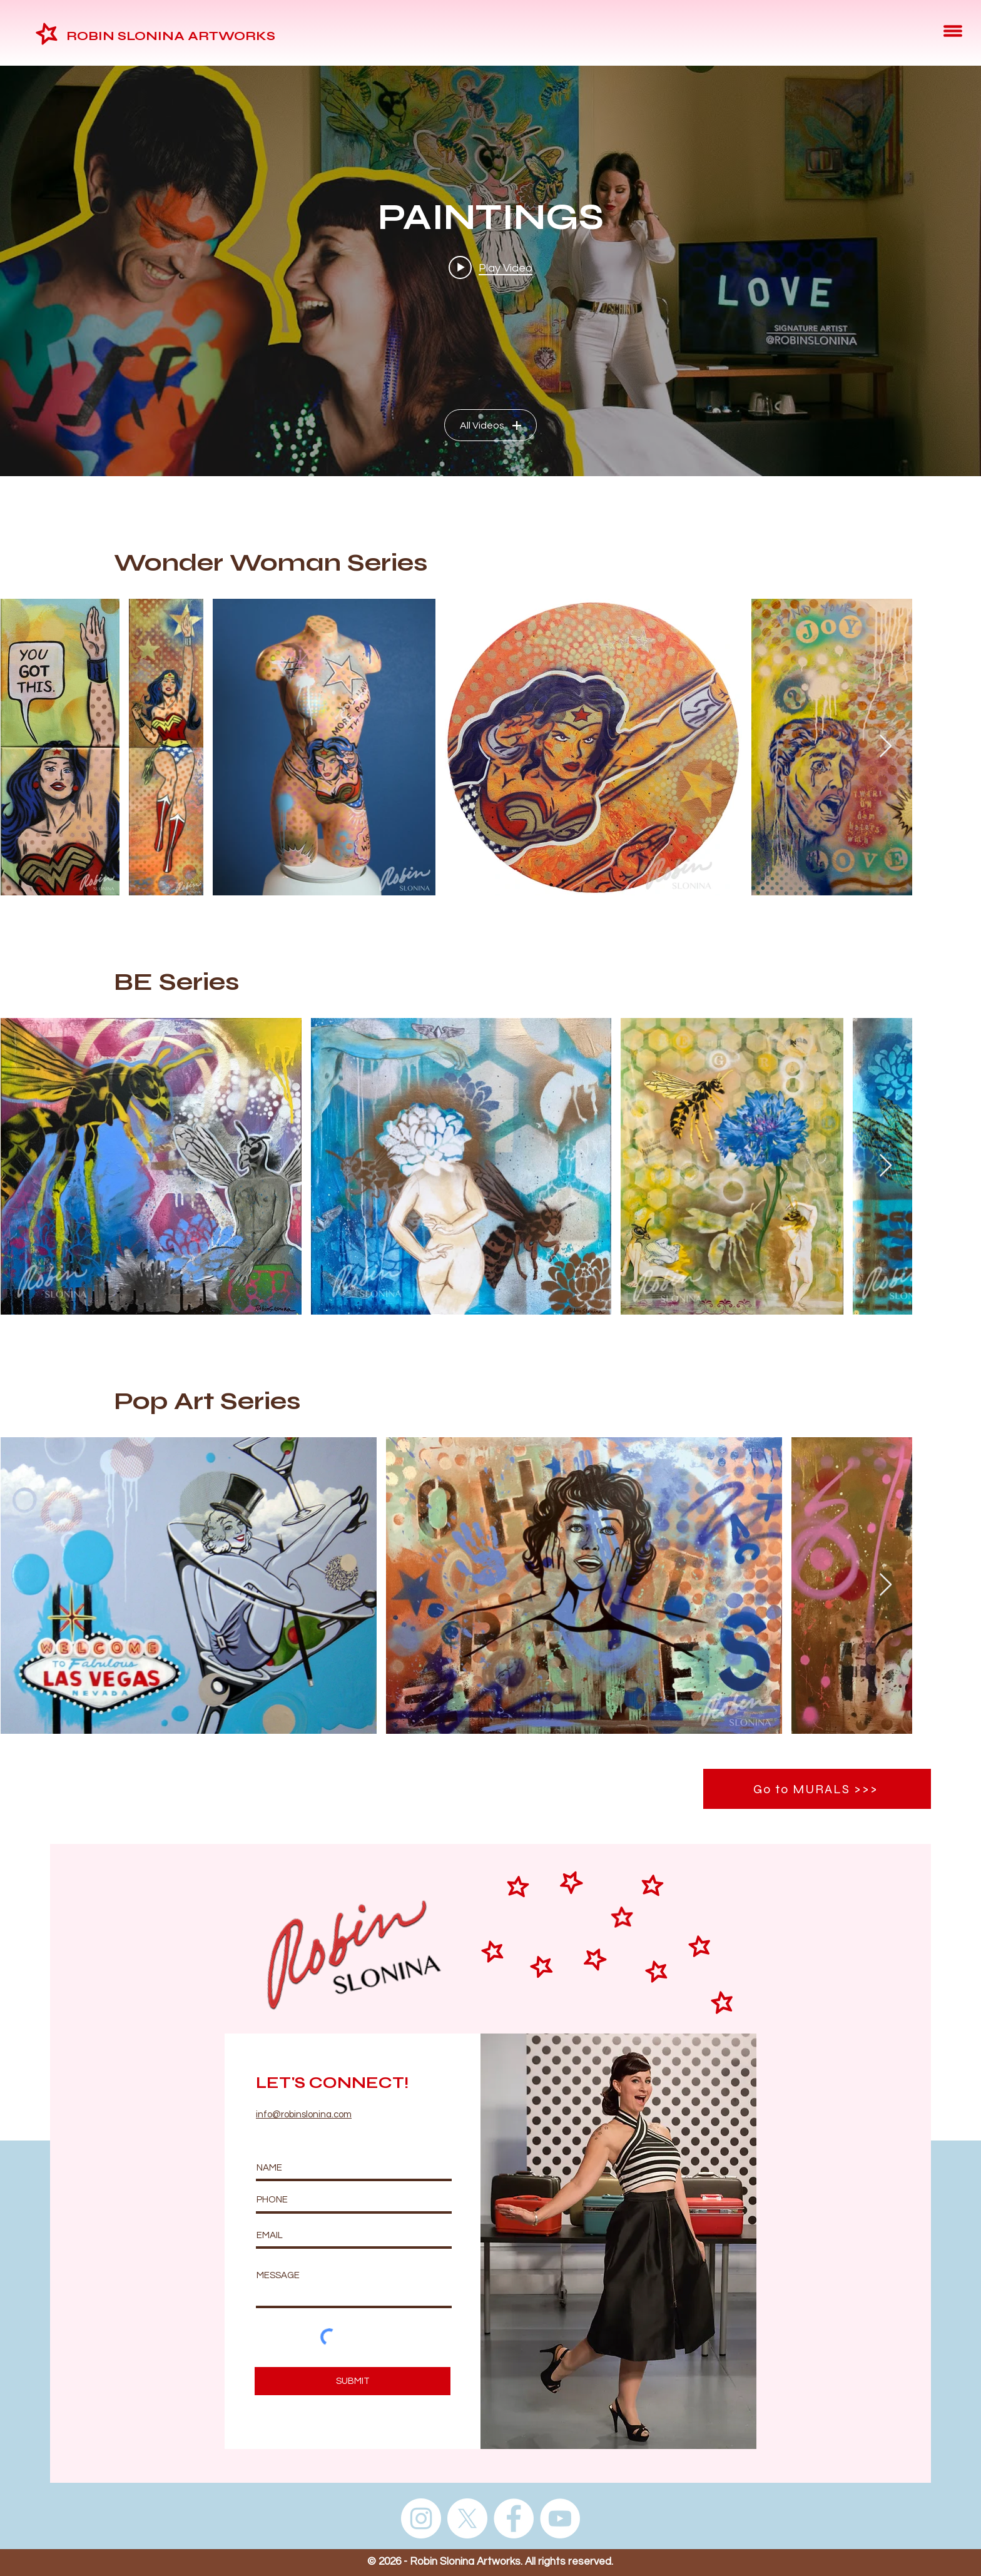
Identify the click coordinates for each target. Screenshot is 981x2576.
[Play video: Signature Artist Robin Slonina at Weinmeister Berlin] (490, 267)
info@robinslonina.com (304, 2114)
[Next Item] (885, 747)
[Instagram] (421, 2518)
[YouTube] (560, 2518)
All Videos (490, 425)
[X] (467, 2518)
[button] (952, 31)
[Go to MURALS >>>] (817, 1789)
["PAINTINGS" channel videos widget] (490, 271)
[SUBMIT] (352, 2381)
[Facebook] (514, 2518)
